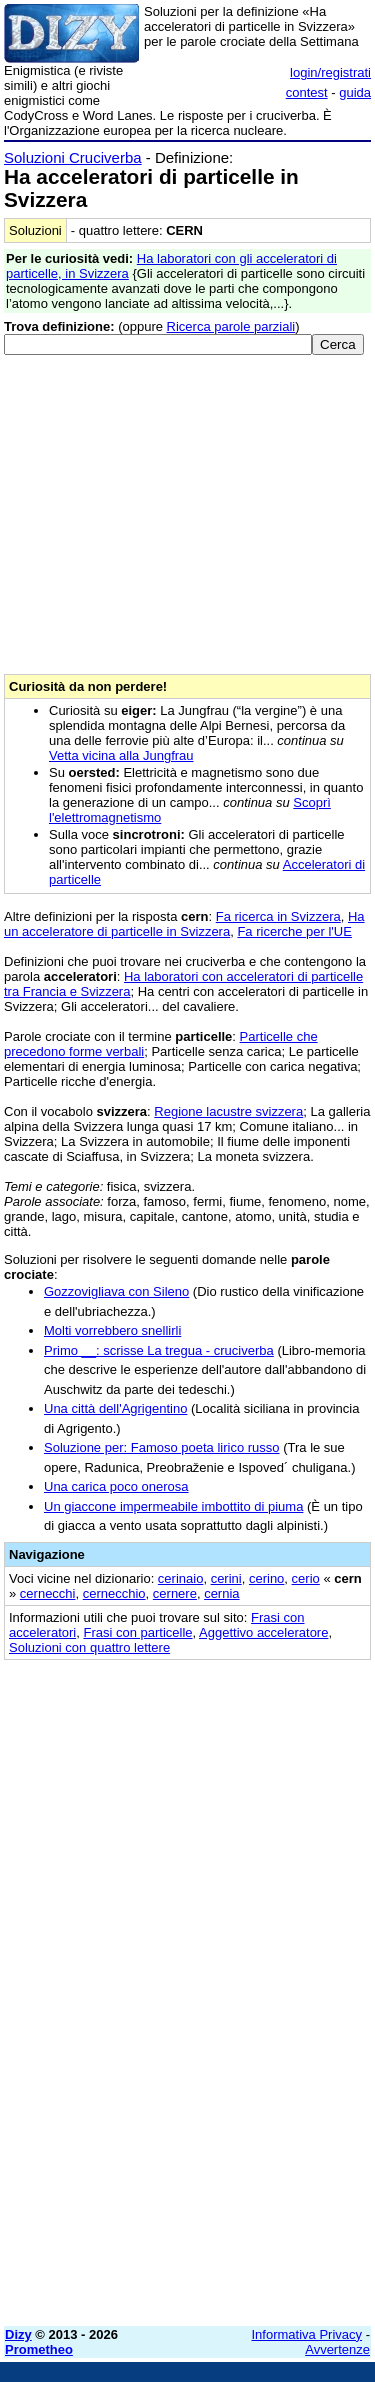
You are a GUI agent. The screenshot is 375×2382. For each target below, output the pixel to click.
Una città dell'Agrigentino (115, 1408)
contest (307, 92)
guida (355, 92)
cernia (221, 1593)
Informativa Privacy (307, 2334)
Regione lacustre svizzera (228, 1111)
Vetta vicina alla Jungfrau (121, 755)
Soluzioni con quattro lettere (89, 1647)
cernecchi (48, 1593)
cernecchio (114, 1593)
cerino (266, 1578)
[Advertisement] (187, 2123)
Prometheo (39, 2349)
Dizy (18, 2334)
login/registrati (330, 72)
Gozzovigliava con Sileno (116, 1291)
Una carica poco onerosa (116, 1486)
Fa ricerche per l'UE (294, 931)
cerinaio (181, 1578)
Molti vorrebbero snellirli (112, 1330)
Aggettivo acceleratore (263, 1632)
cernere (175, 1593)
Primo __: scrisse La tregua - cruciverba (159, 1350)
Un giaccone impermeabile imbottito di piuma (173, 1506)
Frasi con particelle (137, 1632)
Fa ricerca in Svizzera (278, 916)
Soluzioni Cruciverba (73, 157)
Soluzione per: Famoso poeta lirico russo (162, 1447)
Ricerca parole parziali (231, 326)
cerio (306, 1578)
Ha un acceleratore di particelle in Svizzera (184, 924)
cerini (226, 1578)
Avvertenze (337, 2349)
